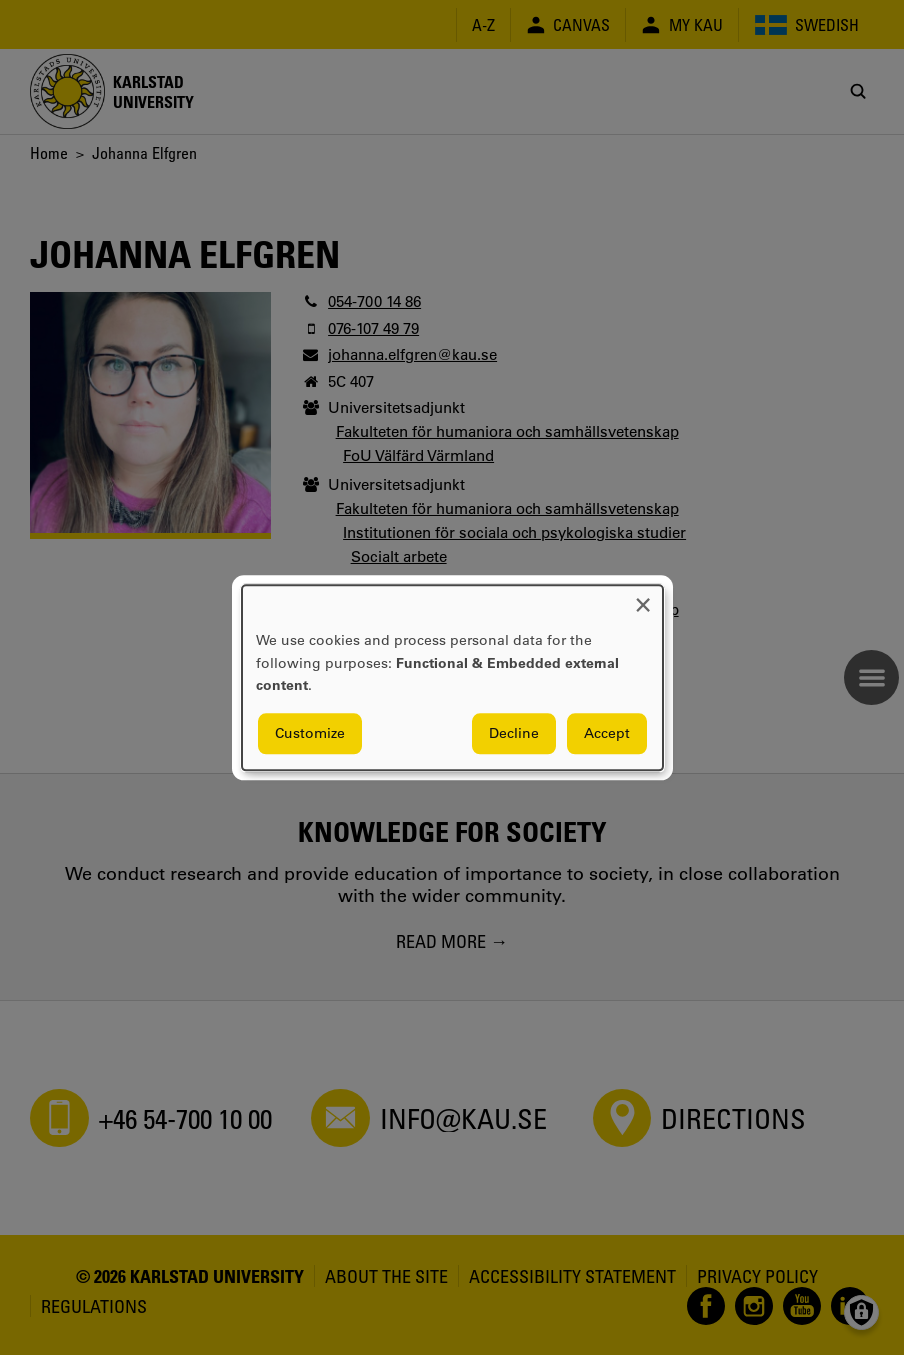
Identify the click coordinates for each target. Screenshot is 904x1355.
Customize (310, 733)
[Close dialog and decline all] (643, 597)
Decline (514, 733)
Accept (607, 733)
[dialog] (452, 677)
